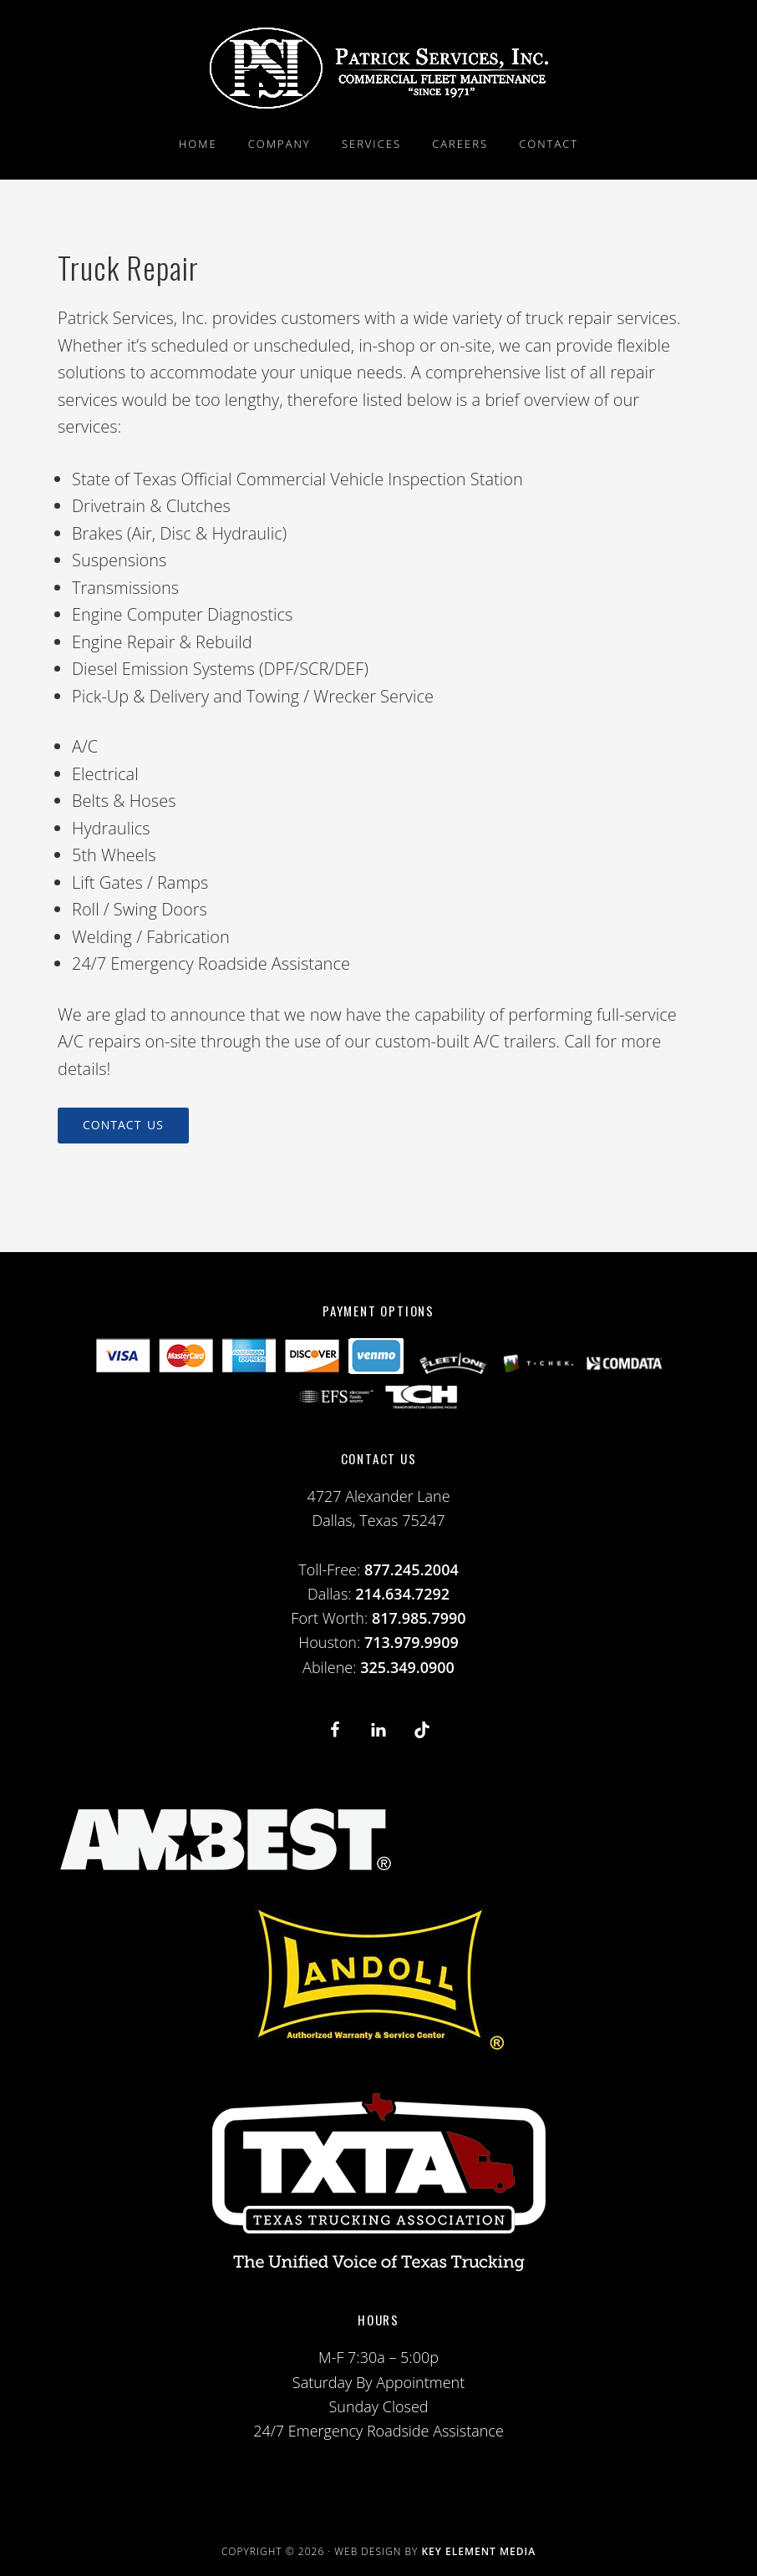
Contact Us (123, 1125)
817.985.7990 (419, 1618)
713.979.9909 (411, 1642)
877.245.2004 (411, 1569)
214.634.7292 (402, 1594)
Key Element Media (478, 2551)
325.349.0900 (407, 1667)
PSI (378, 67)
